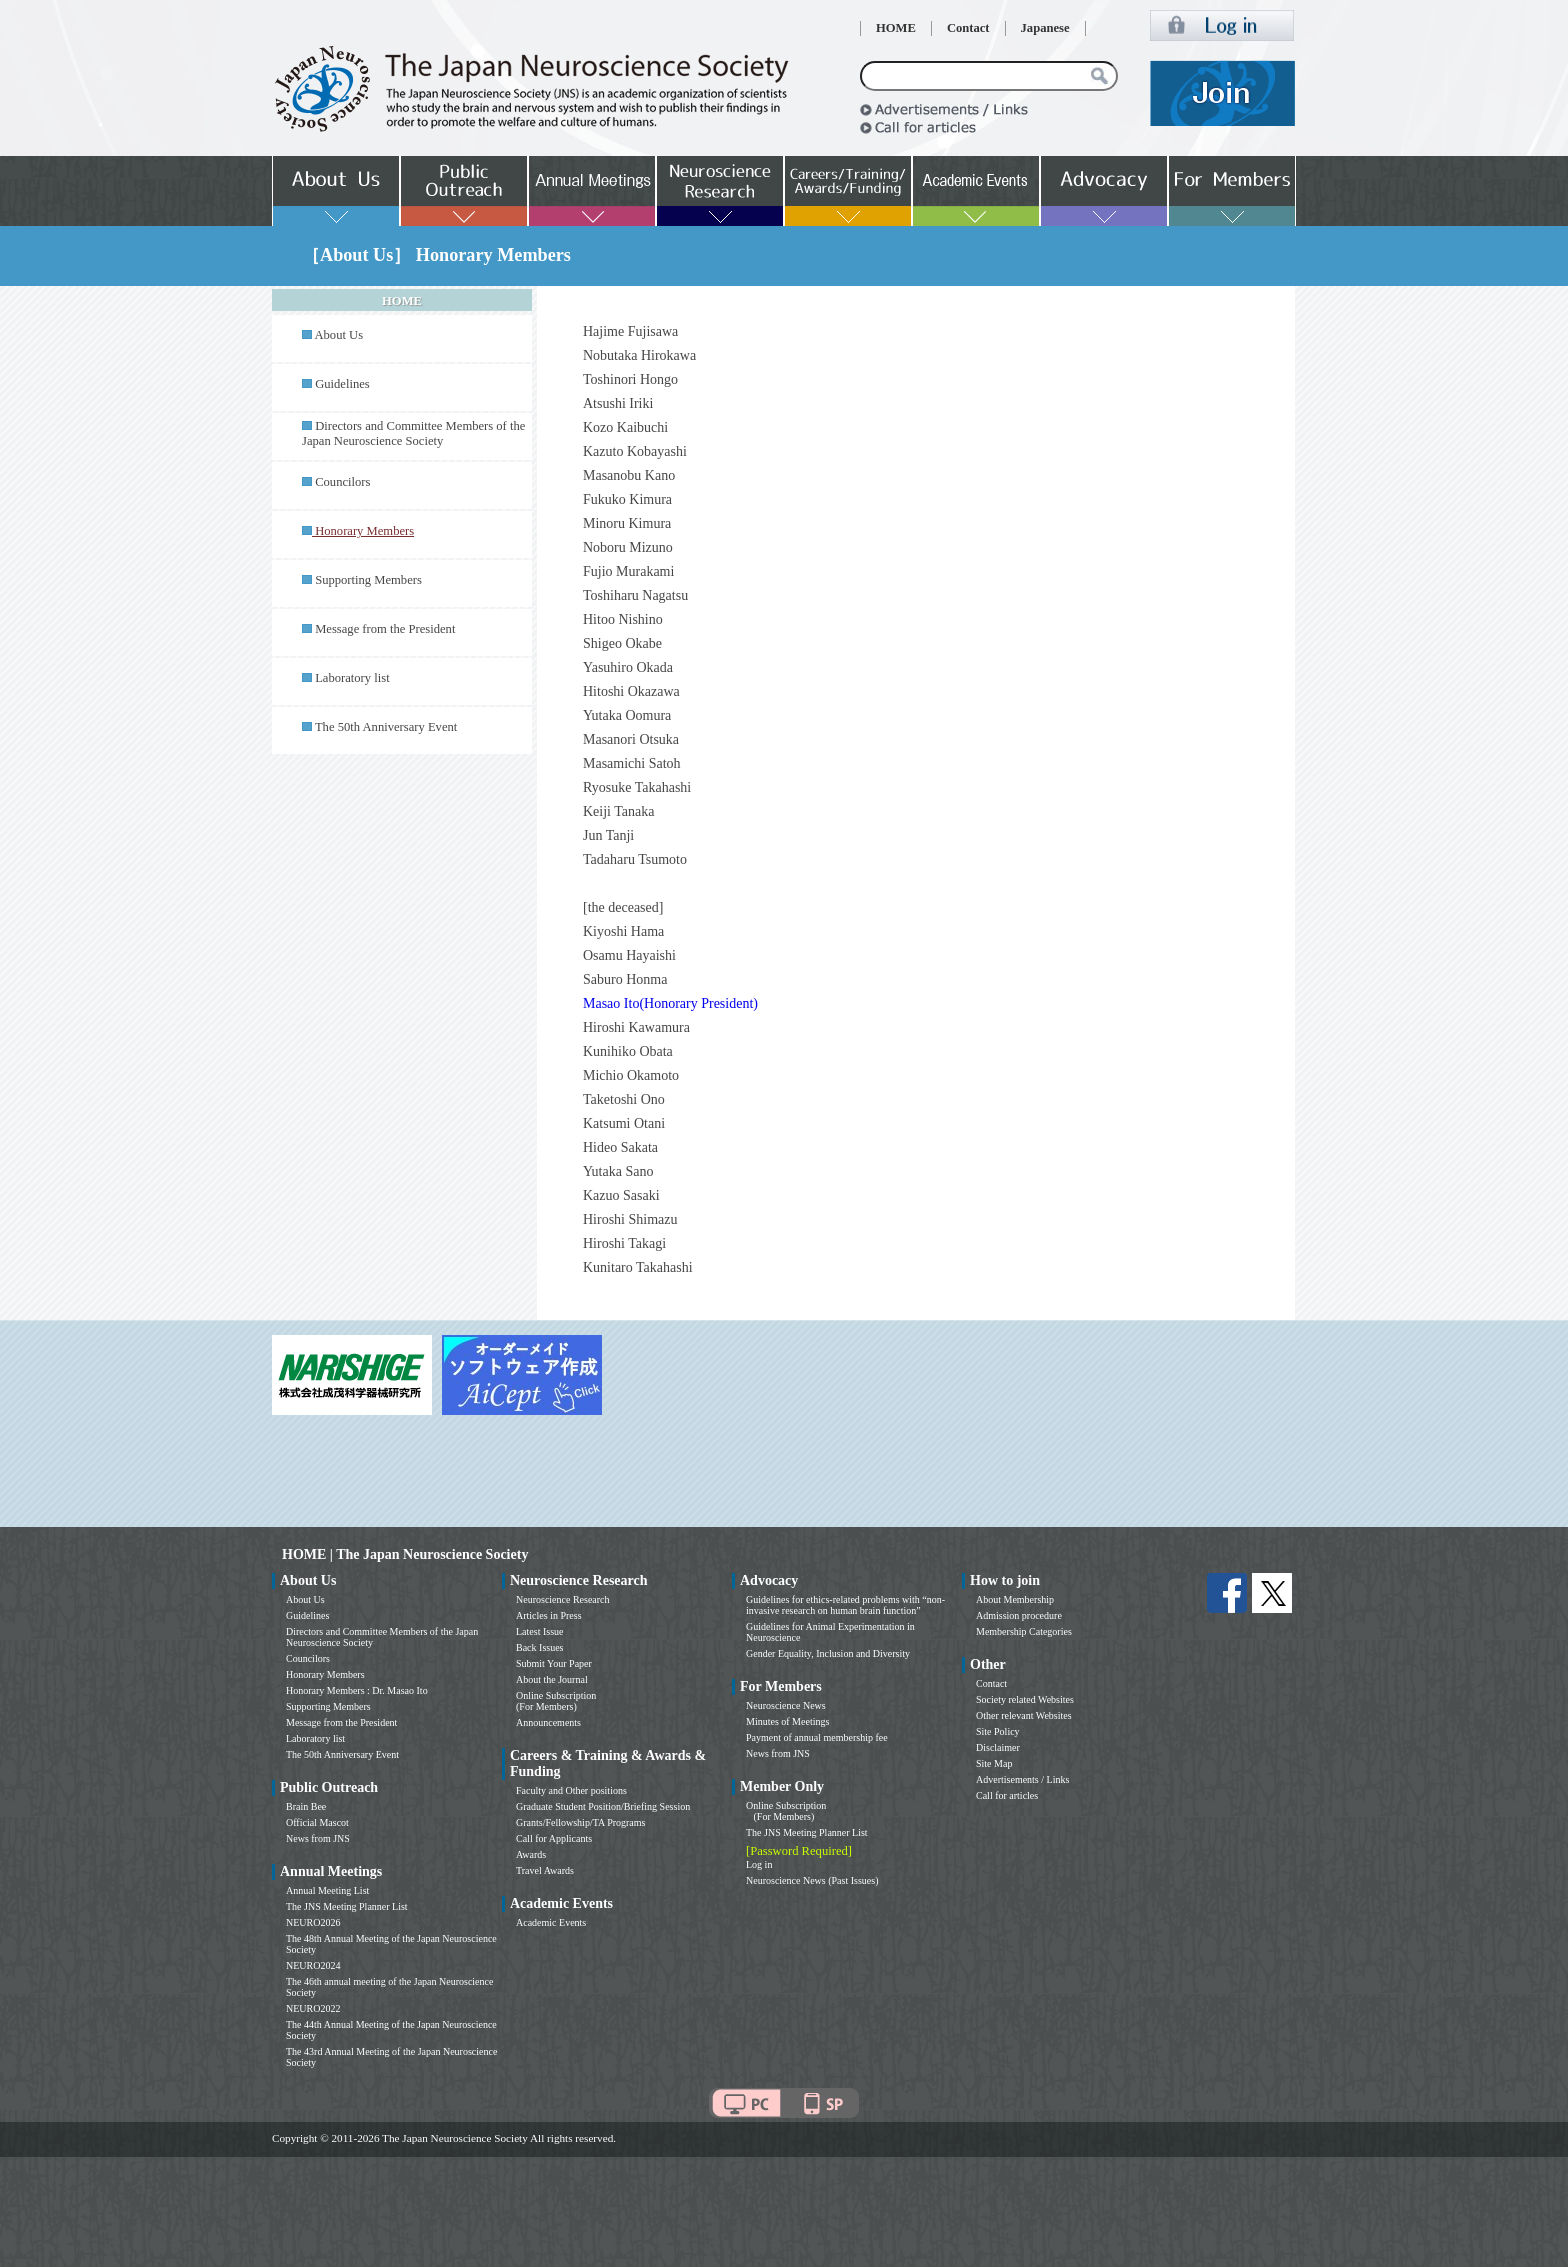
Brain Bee (306, 1806)
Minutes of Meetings (787, 1721)
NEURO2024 (313, 1965)
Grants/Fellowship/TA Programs (580, 1822)
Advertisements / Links (1022, 1779)
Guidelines (342, 384)
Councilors (342, 482)
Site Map (994, 1763)
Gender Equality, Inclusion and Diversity (828, 1653)
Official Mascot (317, 1822)
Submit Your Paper (554, 1663)
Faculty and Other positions (571, 1790)
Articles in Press (549, 1615)
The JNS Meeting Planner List (347, 1906)
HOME (896, 28)
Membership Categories (1024, 1631)
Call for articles (1007, 1795)
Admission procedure (1019, 1615)
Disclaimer (998, 1747)
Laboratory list (352, 678)
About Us (338, 335)
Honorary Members (325, 1674)
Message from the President (385, 629)
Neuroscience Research (563, 1599)
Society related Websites (1025, 1699)
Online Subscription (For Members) (556, 1701)
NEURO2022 (313, 2008)
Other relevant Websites (1024, 1715)
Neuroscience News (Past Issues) (812, 1880)
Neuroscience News (786, 1705)
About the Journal (552, 1679)
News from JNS (318, 1838)
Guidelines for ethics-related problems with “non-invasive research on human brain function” (845, 1605)
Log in (759, 1864)
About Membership (1015, 1599)
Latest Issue (540, 1631)
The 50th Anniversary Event (386, 727)
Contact (968, 28)
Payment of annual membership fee (817, 1737)
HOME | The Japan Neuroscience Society (405, 1554)
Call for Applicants (554, 1838)
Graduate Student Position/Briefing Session (603, 1806)
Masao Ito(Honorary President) (670, 1003)
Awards (531, 1854)
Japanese (1045, 28)
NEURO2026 (313, 1922)
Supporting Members (368, 580)
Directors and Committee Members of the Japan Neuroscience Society (413, 433)
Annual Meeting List (327, 1890)
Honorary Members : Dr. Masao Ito (357, 1690)
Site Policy (998, 1731)
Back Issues (540, 1647)
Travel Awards (545, 1870)
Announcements (548, 1722)
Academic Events (551, 1922)
